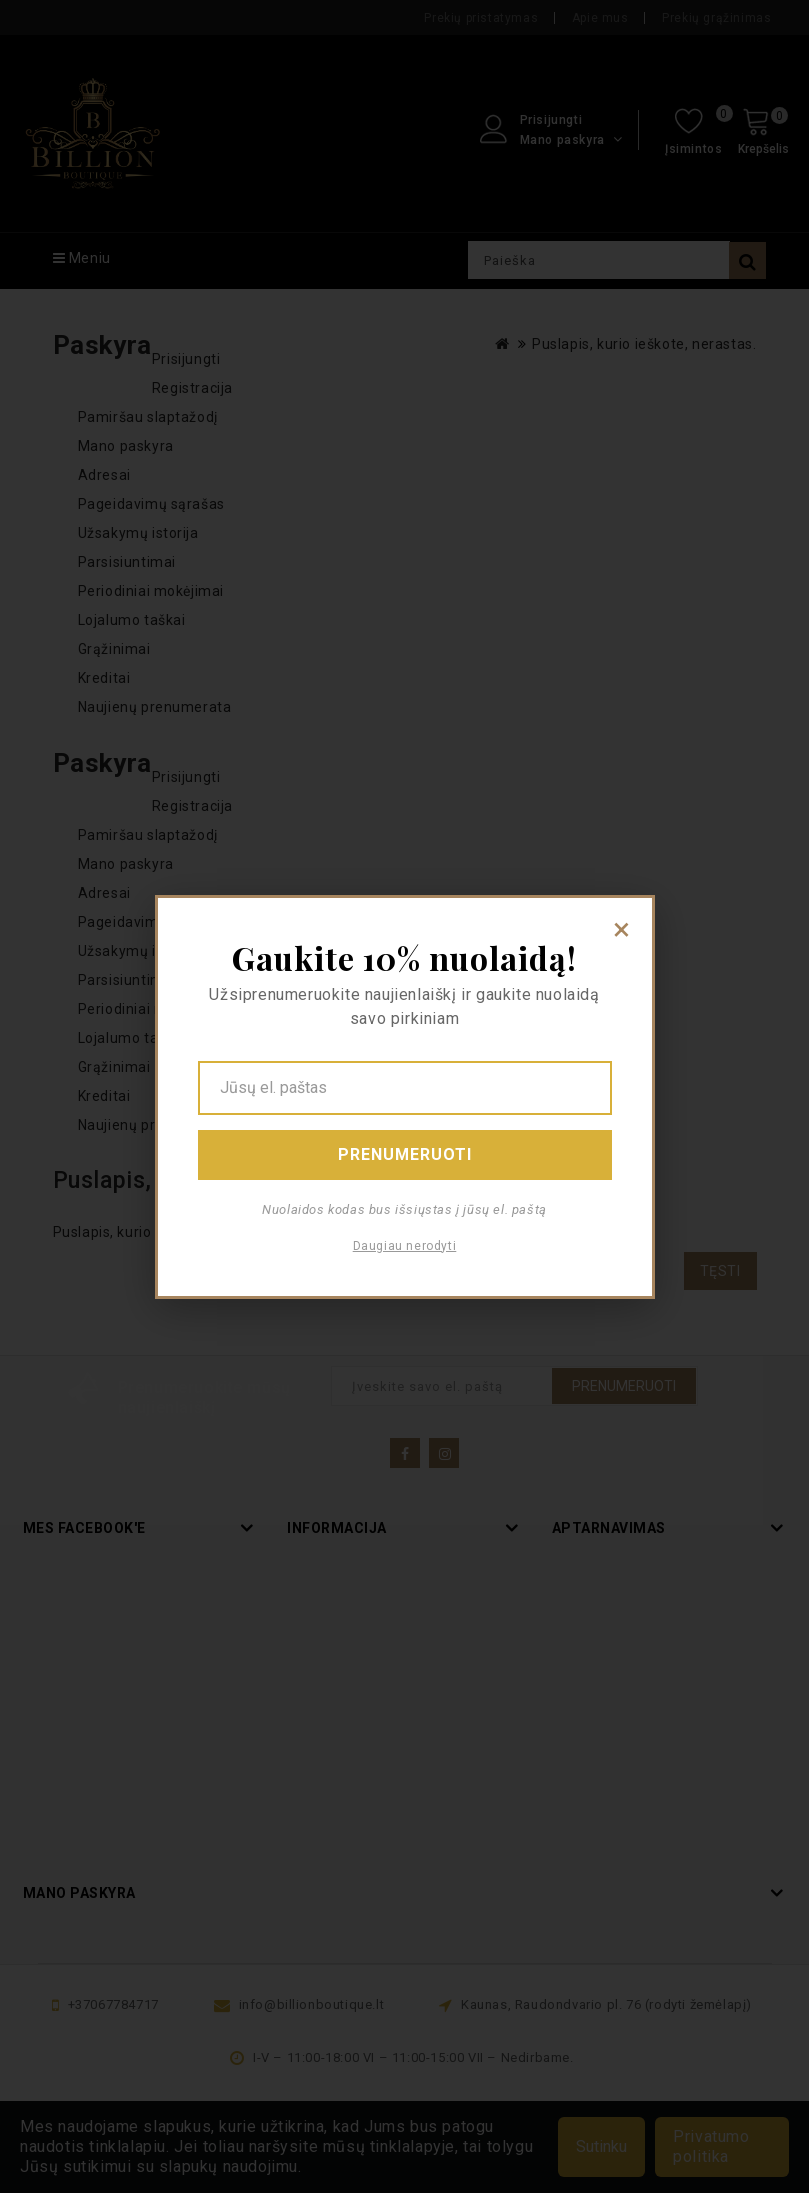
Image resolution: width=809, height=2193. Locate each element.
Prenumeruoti (405, 1154)
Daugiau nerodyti (405, 1246)
